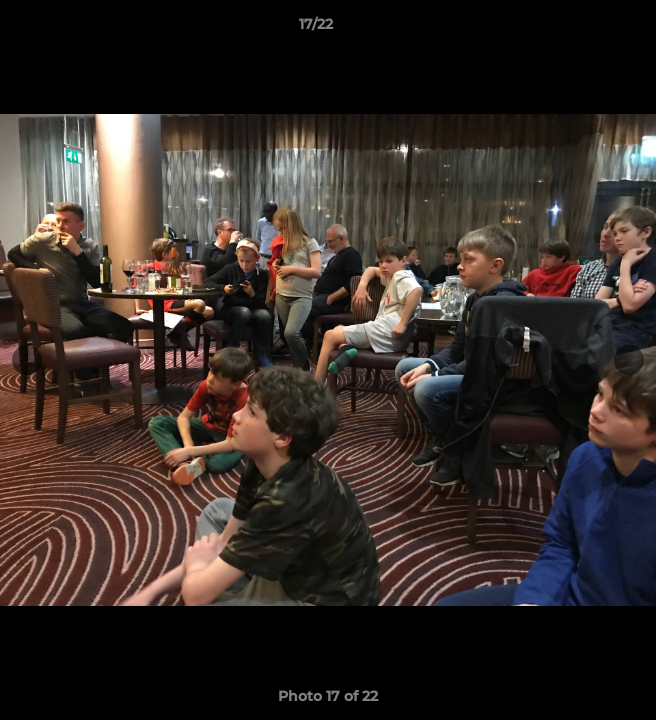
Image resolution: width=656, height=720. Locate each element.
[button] (584, 29)
